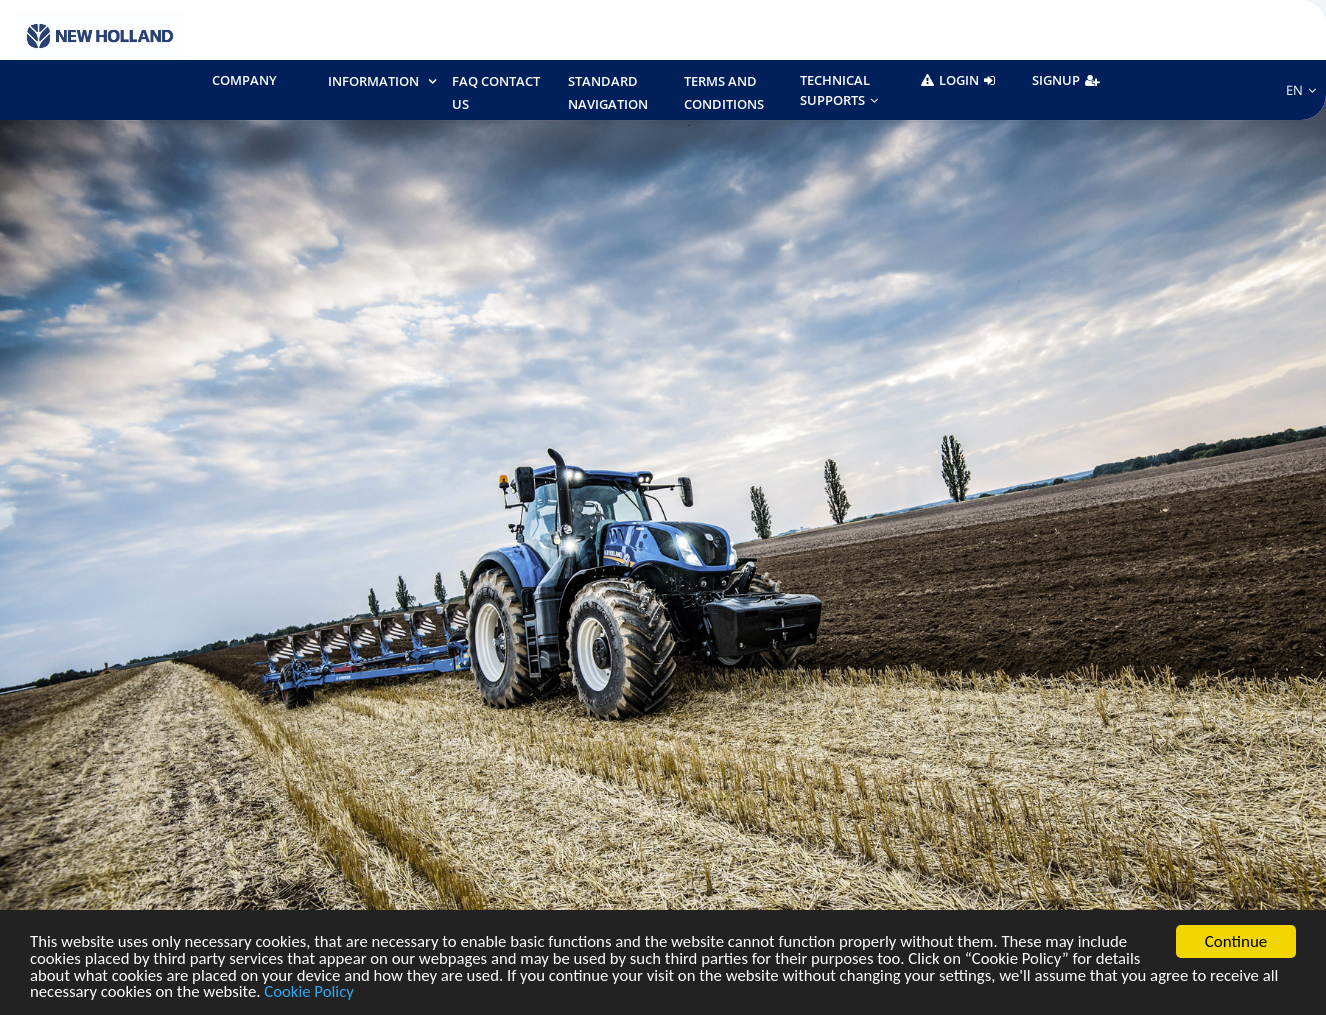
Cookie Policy (333, 992)
